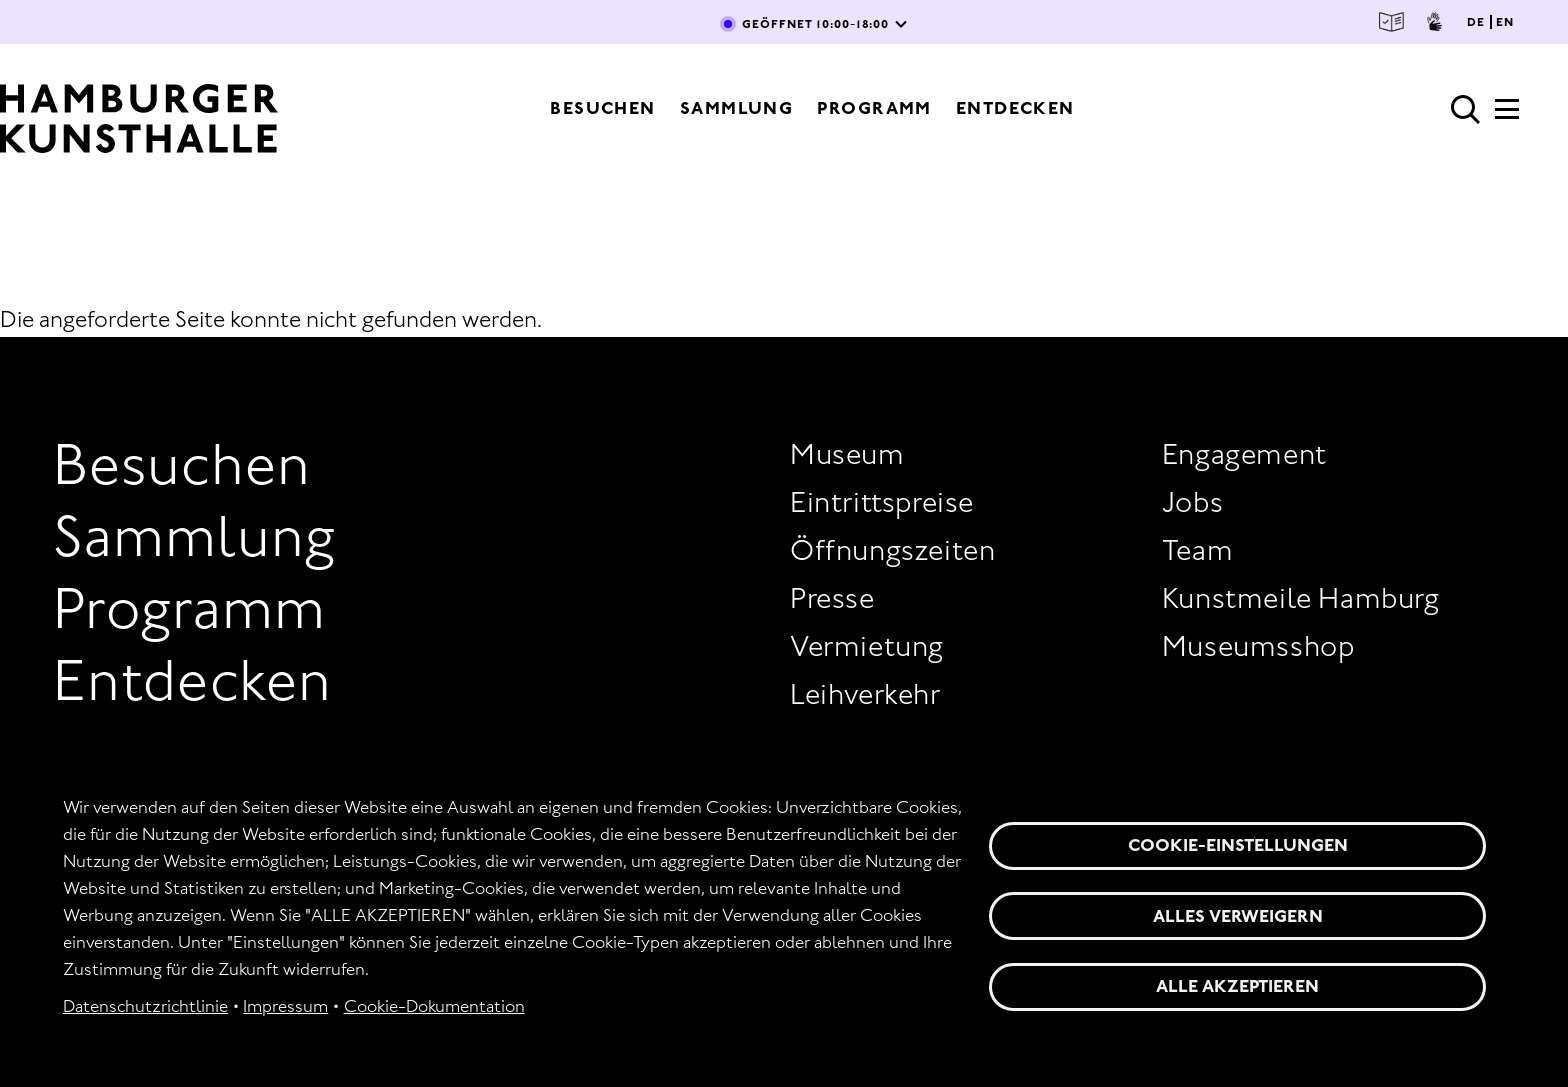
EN (1505, 22)
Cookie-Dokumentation (434, 1006)
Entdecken (1015, 108)
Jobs (1192, 502)
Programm (874, 108)
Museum (847, 454)
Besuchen (603, 108)
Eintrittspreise (882, 502)
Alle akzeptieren (1237, 986)
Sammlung (737, 108)
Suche (1466, 110)
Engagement (1244, 454)
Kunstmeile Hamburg (1301, 598)
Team (1197, 550)
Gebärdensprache (1434, 22)
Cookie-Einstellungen (1238, 845)
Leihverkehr (865, 694)
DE (1476, 22)
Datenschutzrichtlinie (145, 1006)
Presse (832, 598)
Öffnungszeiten (892, 550)
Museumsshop (1258, 646)
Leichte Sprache (1392, 22)
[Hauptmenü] (1507, 115)
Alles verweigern (1238, 916)
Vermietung (867, 646)
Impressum (285, 1006)
